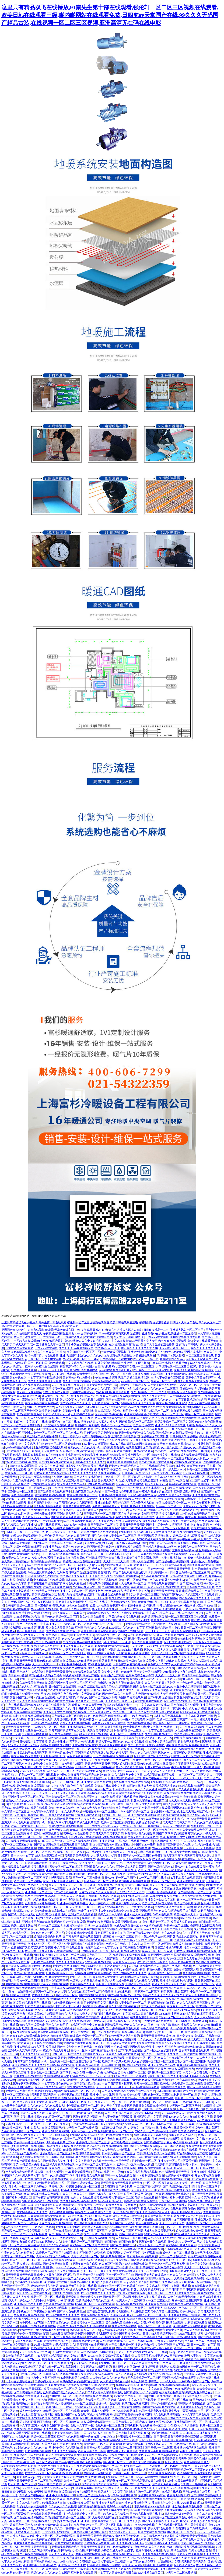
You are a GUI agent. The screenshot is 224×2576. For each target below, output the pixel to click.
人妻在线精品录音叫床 (157, 1550)
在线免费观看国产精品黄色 (143, 1447)
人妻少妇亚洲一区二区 (165, 1653)
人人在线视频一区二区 (132, 1583)
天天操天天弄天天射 (34, 2488)
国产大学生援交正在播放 (159, 1344)
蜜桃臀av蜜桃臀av (33, 1454)
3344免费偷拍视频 (132, 1899)
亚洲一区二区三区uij (82, 1976)
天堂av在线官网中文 (66, 1329)
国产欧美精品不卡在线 (28, 2392)
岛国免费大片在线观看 (146, 2458)
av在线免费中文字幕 (87, 2168)
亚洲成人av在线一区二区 (138, 2124)
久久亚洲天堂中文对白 (57, 1712)
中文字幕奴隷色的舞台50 (171, 1403)
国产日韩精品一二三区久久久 (149, 1392)
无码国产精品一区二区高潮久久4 (189, 2469)
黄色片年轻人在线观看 (60, 2568)
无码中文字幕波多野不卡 (201, 1377)
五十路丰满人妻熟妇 (168, 1708)
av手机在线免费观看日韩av (115, 1370)
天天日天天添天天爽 (61, 1793)
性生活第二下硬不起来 (135, 1362)
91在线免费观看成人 (201, 2363)
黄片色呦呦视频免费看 (57, 1877)
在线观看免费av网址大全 (96, 2421)
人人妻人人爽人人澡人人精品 (176, 1873)
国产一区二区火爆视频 (158, 1943)
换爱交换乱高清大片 (185, 1969)
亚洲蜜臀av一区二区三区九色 (152, 2300)
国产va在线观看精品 (98, 2366)
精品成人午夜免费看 (160, 2348)
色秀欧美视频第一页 (67, 2440)
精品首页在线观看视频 (124, 1796)
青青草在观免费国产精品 (85, 1829)
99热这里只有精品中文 (42, 1572)
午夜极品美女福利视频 (85, 2124)
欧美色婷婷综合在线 (190, 2131)
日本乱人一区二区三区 (201, 1984)
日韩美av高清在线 (30, 2374)
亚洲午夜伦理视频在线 (26, 2083)
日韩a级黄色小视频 (104, 1649)
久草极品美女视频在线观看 (122, 1616)
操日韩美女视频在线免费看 (150, 2105)
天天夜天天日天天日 (203, 2039)
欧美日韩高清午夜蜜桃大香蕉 (32, 1789)
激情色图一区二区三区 (89, 2186)
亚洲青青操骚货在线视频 (147, 1642)
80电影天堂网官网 (103, 2278)
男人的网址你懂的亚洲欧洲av (93, 2157)
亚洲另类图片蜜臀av (186, 1491)
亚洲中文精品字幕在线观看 (118, 2168)
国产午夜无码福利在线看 (64, 1550)
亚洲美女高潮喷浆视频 (170, 1517)
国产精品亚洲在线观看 (177, 2186)
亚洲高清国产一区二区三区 (164, 1973)
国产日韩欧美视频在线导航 (151, 1778)
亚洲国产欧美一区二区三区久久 (41, 2318)
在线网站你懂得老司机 (98, 1337)
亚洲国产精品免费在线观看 (100, 2002)
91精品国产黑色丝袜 (124, 2418)
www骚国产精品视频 (121, 2226)
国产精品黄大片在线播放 (150, 2274)
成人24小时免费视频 (72, 2524)
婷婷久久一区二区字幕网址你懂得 (156, 2131)
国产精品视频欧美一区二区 (158, 1429)
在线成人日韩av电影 (130, 2215)
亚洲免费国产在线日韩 (179, 1373)
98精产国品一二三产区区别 (130, 2076)
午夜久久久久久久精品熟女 (18, 2252)
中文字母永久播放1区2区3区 (57, 2274)
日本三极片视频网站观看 (16, 1579)
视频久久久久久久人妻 (82, 1447)
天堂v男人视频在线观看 (130, 2293)
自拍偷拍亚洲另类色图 (42, 2465)
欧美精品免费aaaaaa (95, 2454)
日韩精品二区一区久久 (155, 2208)
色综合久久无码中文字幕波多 (124, 1943)
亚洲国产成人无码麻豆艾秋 (92, 1752)
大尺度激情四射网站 (58, 2289)
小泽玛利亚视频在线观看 (20, 1848)
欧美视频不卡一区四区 (19, 2138)
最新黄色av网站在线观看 (52, 2032)
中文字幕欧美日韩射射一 (128, 1759)
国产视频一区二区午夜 (104, 1524)
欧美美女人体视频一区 (67, 1598)
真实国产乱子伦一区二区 (110, 1634)
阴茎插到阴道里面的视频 (34, 2421)
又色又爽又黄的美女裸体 (69, 1557)
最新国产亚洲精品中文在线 (103, 1612)
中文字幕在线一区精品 (191, 2539)
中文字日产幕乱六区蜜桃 (29, 1973)
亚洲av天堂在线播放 (204, 1594)
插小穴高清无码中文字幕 (195, 1918)
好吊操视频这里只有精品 (133, 2539)
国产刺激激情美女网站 (47, 2208)
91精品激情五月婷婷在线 (34, 2366)
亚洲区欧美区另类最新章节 (100, 1432)
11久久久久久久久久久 (74, 2193)
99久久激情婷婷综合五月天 (66, 1487)
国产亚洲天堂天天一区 (123, 2532)
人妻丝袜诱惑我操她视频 (58, 2304)
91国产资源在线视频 (189, 1583)
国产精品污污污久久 (107, 1348)
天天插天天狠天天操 (50, 1370)
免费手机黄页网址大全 (92, 1910)
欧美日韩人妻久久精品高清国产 (144, 1833)
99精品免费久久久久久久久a (204, 1425)
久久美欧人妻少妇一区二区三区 (116, 1535)
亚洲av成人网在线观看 (125, 1763)
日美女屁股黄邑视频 (14, 2021)
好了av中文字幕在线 (75, 2215)
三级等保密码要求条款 (197, 1609)
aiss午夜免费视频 (41, 1598)
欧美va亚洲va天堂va (186, 1914)
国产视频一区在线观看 (60, 1388)
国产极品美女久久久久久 (75, 1403)
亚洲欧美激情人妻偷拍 (194, 1388)
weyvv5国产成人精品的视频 (165, 1771)
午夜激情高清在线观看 (45, 1609)
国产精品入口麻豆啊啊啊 (66, 1715)
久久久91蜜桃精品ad (76, 1848)
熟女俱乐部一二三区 (146, 1565)
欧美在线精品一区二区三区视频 (82, 2241)
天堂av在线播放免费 (182, 1576)
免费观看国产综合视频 (118, 2186)
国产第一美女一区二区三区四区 (170, 1458)
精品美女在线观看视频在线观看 (82, 1561)
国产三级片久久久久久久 (20, 1708)
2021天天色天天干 (12, 1565)
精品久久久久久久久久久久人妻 (124, 1818)
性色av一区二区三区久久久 (118, 1539)
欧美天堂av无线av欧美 (116, 2061)
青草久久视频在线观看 (183, 2149)
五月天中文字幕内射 (206, 2017)
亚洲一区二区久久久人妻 (50, 1991)
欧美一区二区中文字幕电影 (81, 2480)
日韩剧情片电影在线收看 (177, 2440)
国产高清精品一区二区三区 (62, 1796)
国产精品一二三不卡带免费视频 (153, 1370)
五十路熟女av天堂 (36, 1859)
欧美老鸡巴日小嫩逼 (191, 1884)
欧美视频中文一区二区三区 (87, 2322)
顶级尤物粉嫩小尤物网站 (112, 2510)
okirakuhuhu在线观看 (129, 1649)
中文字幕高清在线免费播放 (42, 1403)
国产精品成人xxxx (113, 2329)
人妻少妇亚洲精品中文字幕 (138, 1612)
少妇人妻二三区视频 (153, 2054)
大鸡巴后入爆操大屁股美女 (186, 1535)
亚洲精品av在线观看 (34, 1734)
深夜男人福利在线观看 (164, 1712)
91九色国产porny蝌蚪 (146, 1693)
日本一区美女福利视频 (200, 2263)
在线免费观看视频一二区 (82, 1495)
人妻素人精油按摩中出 (77, 1649)
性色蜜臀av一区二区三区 (116, 1425)
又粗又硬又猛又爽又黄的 (110, 1932)
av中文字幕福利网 (86, 1333)
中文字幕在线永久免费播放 (169, 1660)
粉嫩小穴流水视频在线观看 (205, 1557)
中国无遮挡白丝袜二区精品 (165, 2396)
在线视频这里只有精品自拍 (125, 1344)
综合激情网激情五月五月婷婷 (40, 1509)
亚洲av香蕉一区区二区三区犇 (26, 1796)
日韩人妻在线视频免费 (196, 1623)
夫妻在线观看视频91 (50, 1524)
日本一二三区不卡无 (189, 1899)
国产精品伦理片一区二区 (66, 1789)
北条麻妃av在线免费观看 (48, 1579)
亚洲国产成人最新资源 (82, 1914)
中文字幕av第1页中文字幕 (24, 1395)
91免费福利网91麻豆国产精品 (81, 1675)
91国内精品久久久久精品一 (111, 2513)
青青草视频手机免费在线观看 (78, 2285)
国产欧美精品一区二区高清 (136, 1421)
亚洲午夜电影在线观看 (65, 2219)
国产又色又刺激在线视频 (203, 2458)
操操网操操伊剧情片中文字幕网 (47, 1502)
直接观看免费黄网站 (184, 1550)
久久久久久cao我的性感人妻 (76, 1348)
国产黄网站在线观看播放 (185, 1395)
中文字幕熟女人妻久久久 (32, 2212)
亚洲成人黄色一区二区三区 (39, 1432)
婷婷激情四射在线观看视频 (113, 1392)
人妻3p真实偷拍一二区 (15, 2521)
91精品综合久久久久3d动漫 (138, 1403)
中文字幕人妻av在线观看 (122, 2451)
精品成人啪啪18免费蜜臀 (16, 1429)
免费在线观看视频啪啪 (207, 1340)
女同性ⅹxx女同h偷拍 (26, 1888)
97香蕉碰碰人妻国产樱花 (186, 1752)
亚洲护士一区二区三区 (22, 1491)
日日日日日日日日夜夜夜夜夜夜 (185, 2289)
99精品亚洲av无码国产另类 (45, 1675)
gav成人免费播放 (198, 1362)
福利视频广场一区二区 (31, 2407)
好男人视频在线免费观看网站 (99, 1631)
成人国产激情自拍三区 (28, 1337)
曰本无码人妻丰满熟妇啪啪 (130, 1543)
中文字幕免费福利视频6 (54, 2307)
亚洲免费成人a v (94, 2054)
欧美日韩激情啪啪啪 (104, 2318)
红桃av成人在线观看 (108, 2403)
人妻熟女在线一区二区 (98, 1789)
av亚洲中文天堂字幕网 (188, 1686)
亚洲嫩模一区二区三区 (39, 1892)
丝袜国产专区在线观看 (63, 1686)
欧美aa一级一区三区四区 (157, 1951)
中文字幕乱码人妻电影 (25, 1756)
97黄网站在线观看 (48, 1498)
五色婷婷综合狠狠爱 (75, 2348)
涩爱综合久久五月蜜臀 (155, 1690)
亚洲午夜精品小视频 (85, 2116)
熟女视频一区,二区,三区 (133, 1987)
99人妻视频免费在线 (37, 1910)
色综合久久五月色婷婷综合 (18, 1480)
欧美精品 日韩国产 (57, 1634)
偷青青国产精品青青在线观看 (67, 1730)
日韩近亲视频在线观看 (89, 2112)
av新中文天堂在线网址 (33, 1653)
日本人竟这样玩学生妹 (149, 1936)
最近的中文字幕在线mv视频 (68, 1421)
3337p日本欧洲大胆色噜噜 (180, 1851)
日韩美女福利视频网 (107, 1362)
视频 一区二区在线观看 (199, 1414)
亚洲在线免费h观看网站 (16, 1594)
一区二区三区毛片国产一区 (84, 2061)
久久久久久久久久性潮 (51, 1351)
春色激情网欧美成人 (20, 2087)
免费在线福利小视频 (20, 2010)
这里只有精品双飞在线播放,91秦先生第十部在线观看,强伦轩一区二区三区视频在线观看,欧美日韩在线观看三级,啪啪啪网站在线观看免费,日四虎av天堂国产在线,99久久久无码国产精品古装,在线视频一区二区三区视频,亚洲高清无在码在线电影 (109, 15)
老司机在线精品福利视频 (50, 1495)
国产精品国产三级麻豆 (158, 2142)
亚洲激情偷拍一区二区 (106, 1403)
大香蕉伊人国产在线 (104, 2517)
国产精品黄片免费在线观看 (199, 1888)
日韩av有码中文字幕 (157, 1767)
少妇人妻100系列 (42, 1557)
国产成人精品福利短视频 (82, 1840)
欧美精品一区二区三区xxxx (57, 1907)
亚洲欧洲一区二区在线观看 (170, 1862)
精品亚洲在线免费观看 (110, 1594)
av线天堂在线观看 (69, 1458)
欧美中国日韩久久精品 (71, 2326)
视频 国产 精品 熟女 (179, 1487)
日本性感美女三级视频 (25, 1907)
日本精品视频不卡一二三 (122, 1704)
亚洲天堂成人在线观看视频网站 (21, 1822)
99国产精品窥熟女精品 (153, 2410)
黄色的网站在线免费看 (116, 1587)
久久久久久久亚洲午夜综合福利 (154, 1789)
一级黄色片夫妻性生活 (207, 1642)
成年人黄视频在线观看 (109, 1418)
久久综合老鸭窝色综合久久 (145, 1965)
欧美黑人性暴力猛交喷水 (61, 1399)
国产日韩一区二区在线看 (205, 1693)
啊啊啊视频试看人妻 (48, 1638)
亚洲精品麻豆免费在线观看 (133, 1653)
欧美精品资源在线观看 (183, 1484)
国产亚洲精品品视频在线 (153, 1535)
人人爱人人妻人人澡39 (202, 1804)
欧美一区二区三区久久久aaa (52, 2124)
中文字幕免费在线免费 (79, 1362)
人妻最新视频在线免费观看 (142, 1480)
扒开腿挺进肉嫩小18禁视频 (130, 1918)
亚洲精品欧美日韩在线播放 (196, 1712)
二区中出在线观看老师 (163, 1657)
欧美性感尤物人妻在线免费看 (81, 2208)
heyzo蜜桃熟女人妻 (134, 1726)
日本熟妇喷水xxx (123, 1789)
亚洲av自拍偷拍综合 (61, 1539)
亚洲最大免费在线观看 (36, 2432)
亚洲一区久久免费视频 (205, 1561)
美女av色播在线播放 (91, 1616)
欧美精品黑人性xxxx (165, 1785)
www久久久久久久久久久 (71, 2267)
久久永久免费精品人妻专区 (191, 1829)
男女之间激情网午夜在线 (23, 1554)
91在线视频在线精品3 (27, 1616)
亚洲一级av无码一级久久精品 (136, 1432)
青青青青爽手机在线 (88, 1771)
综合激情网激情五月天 (65, 2351)
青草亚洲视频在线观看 (112, 1745)
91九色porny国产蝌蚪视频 (53, 1340)
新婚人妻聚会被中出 (181, 1962)
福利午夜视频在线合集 (144, 2146)
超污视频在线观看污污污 (24, 1693)
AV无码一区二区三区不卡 (184, 2105)
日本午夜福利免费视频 (74, 1899)
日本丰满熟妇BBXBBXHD (116, 1359)
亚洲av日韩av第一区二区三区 (181, 2168)
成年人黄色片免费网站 (208, 2454)
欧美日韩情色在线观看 (87, 2153)
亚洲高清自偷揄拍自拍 (109, 1414)
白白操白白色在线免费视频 (186, 2304)
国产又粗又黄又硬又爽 (15, 1962)
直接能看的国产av (109, 1473)
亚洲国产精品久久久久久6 (91, 1627)
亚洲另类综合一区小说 (113, 1840)
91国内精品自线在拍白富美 (57, 1701)
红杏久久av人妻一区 (37, 2473)
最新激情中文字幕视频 (201, 1587)
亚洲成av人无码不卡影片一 (25, 2050)
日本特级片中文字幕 (149, 2168)
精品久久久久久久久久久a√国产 (50, 2572)
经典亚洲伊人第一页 (119, 2252)
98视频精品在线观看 (21, 1638)
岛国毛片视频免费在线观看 (145, 1406)
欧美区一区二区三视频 (188, 2348)
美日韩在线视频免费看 (145, 2087)
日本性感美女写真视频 (167, 1715)
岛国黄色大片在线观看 (15, 2436)
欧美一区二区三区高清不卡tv (175, 1719)
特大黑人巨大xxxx (174, 1469)
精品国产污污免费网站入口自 (136, 1502)
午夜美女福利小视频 (171, 2197)
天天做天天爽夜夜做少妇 (145, 1440)
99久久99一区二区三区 (50, 1932)
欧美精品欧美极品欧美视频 (89, 1671)
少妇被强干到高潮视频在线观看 (47, 2491)
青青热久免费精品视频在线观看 (34, 2543)
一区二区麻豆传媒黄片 (148, 2186)
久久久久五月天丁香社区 (80, 1535)
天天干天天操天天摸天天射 (186, 1778)
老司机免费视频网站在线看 (54, 2149)
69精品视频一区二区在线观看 (61, 2410)
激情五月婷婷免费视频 (169, 1947)
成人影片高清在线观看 (171, 1815)
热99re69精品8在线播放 (19, 1447)
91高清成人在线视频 (206, 1373)
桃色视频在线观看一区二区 (82, 2105)
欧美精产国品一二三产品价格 (142, 2465)
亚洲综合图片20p (184, 2565)
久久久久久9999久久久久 (66, 1384)
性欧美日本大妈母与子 (46, 2190)
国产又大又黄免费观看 (153, 1796)
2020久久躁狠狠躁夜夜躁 (160, 1532)
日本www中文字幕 (157, 1337)
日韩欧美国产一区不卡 (112, 2285)
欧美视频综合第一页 (128, 1807)
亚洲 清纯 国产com (95, 1778)
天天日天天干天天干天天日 (106, 1833)
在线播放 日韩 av (61, 1476)
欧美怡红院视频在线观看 (198, 2090)
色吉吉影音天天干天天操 (61, 1532)
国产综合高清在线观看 (195, 2318)
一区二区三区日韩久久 (49, 2138)
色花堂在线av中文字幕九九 (101, 1947)
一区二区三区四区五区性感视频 (188, 1616)
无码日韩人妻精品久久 (159, 2278)
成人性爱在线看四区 (150, 2572)
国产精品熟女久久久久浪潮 (141, 2392)
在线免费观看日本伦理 (144, 2017)
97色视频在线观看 (54, 2499)
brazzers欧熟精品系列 (32, 1771)
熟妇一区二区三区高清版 (187, 2300)
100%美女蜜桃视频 (66, 1892)
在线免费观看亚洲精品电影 (66, 2333)
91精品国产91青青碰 (160, 2370)
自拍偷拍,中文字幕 (183, 1818)
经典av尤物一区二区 (104, 1568)
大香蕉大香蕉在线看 (157, 2215)
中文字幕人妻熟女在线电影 (200, 2374)
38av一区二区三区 (48, 1925)
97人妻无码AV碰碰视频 (116, 2149)
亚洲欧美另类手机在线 (77, 2043)
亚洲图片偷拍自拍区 (137, 1848)
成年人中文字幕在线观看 (177, 2252)
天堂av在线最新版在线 (19, 2381)
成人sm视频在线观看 (56, 2179)
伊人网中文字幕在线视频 (116, 2105)
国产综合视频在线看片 (57, 2263)
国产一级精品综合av (160, 1866)
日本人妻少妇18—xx (208, 1576)
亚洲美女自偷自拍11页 (22, 2109)
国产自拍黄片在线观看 (185, 1704)
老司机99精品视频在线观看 (56, 1462)
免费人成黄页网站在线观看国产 (135, 1517)
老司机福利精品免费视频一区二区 (49, 2182)
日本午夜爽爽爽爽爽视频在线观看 (120, 1333)
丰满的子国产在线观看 (118, 2374)
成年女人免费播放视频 (110, 1976)
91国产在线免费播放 (50, 1848)
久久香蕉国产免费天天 (28, 1333)
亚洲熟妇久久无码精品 (111, 2057)
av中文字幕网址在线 (31, 1443)
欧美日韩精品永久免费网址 (138, 1506)
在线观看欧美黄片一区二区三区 (21, 2359)
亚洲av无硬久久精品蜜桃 (50, 2087)
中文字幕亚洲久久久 (50, 1623)
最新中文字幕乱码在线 (178, 1929)
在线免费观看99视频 (95, 1804)
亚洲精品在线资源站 (92, 2252)
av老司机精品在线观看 (47, 1642)
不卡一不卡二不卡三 (111, 1623)
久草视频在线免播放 (158, 1818)
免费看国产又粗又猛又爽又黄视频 (32, 1947)
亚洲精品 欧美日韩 (110, 1498)
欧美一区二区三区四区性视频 (171, 1528)
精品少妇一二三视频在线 (136, 1554)
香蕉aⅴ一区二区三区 (31, 1774)
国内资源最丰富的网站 (28, 2429)
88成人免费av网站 (111, 2124)
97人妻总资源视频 (28, 1701)
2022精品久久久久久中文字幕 (126, 1627)
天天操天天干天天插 (180, 1568)
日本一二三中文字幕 (203, 2344)
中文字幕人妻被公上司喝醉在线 (117, 2572)
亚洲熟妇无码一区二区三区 (92, 2142)
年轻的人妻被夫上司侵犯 (183, 2204)
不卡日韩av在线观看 (171, 2359)
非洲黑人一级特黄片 (14, 1362)
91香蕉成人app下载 (31, 2322)
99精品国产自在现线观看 (23, 2013)
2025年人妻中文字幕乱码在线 (129, 2098)
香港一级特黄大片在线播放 (41, 1355)
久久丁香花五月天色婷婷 (197, 1932)
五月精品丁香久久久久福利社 (97, 1892)
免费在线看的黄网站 (148, 1822)
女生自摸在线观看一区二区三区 (21, 2131)
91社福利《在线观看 (130, 1748)
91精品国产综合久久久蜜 (46, 2348)
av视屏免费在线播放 (79, 1756)
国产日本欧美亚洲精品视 (136, 1528)
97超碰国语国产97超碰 (51, 1840)
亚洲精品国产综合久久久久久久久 (81, 1355)
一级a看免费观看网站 (78, 2171)
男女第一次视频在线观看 (20, 1498)
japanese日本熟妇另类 (176, 1826)
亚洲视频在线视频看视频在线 (82, 1929)
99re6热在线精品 (110, 1454)
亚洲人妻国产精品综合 (82, 1480)
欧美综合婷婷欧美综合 (106, 1381)
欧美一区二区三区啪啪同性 (118, 1822)
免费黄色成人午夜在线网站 (118, 2550)
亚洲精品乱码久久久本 (28, 2304)
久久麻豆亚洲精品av (111, 2263)
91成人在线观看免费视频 (143, 2363)
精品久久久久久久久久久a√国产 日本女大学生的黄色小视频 (180, 1995)
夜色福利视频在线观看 (170, 2322)
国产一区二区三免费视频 (87, 1877)
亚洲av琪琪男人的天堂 (191, 1881)
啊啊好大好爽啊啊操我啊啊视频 (194, 1370)
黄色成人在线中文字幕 (77, 1506)
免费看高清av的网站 (94, 2006)
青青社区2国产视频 (113, 1675)
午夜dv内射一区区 (66, 1995)
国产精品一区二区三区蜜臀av (171, 1723)
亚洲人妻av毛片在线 (172, 2568)
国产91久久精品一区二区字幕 (60, 1616)
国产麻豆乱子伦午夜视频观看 (134, 2414)
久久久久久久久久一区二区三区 (158, 1388)
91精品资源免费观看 (197, 2322)
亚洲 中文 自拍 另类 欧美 (96, 1782)
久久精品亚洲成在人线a (114, 2381)
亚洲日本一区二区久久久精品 (152, 1756)
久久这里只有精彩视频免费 (135, 1888)
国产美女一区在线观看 (148, 1671)
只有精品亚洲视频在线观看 (76, 1451)
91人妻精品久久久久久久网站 (93, 1388)
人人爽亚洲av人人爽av (36, 1517)
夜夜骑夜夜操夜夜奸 (110, 2201)
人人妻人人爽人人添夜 (82, 2013)
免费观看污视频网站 (34, 1987)
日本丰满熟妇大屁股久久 (51, 1480)
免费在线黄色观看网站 (19, 1348)
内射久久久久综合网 (51, 1465)
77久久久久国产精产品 (169, 2340)
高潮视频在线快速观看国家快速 (143, 2249)
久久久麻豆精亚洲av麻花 (96, 1458)
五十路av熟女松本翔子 (42, 2370)
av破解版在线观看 (144, 1355)
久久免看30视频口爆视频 (183, 2315)
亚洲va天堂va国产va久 (139, 1623)
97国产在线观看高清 (34, 1550)
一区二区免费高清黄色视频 (68, 2337)
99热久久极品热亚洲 (189, 2237)
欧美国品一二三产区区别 (193, 1546)
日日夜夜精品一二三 (156, 1329)
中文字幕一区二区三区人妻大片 (195, 1774)
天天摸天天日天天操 (66, 1469)
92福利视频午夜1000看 (134, 1638)
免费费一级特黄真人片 (106, 1506)
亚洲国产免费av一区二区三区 (136, 1366)
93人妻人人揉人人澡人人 (102, 1421)
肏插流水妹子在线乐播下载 (30, 1752)
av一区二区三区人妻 (118, 1373)
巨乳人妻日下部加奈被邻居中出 (121, 2407)
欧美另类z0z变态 (143, 1425)
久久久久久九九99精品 (70, 1962)
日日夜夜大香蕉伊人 (190, 1649)
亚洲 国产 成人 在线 (168, 1612)
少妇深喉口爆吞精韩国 (113, 2127)
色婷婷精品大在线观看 (150, 1539)
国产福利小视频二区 (40, 1469)
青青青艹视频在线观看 (164, 1513)
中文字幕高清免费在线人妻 (66, 1543)
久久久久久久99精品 (192, 1726)
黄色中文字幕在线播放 (69, 2543)
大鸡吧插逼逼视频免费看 (189, 2278)
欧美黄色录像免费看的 (57, 1587)
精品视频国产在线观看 (36, 2002)
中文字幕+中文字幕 (43, 1811)
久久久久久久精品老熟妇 (34, 2054)
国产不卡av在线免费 (72, 2072)
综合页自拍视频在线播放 (187, 2506)
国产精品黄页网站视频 (100, 2311)
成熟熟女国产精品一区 (55, 2425)
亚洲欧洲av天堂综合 (207, 2219)
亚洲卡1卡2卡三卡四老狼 (170, 1425)
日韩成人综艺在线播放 (83, 1837)
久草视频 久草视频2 (178, 1443)
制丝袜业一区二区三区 (156, 2094)
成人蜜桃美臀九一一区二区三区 (74, 2403)
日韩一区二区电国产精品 (196, 1627)
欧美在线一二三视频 (154, 2351)
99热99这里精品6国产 (24, 1535)
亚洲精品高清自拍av (17, 1440)
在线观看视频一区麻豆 (118, 1565)
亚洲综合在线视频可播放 (173, 2179)
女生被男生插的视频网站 (46, 1520)
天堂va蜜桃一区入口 (122, 1804)
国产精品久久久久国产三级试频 (75, 1406)
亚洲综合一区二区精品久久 (31, 1487)
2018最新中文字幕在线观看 (199, 1645)
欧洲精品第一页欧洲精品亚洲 (80, 1454)
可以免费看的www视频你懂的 (152, 2506)
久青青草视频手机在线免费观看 (97, 1532)
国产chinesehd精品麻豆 (15, 1723)
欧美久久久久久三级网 (207, 2488)
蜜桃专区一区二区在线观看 (66, 1866)
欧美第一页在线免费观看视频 (37, 2326)
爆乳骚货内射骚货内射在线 (81, 1370)
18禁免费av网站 (58, 1976)
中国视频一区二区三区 (146, 1991)
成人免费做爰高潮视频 (36, 1384)
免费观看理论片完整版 (169, 1907)
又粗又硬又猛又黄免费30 (143, 1837)
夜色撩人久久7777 (159, 1664)
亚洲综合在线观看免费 (115, 2017)
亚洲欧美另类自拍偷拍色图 (69, 1965)
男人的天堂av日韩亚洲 (52, 2057)
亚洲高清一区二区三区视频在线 (94, 1767)
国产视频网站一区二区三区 (100, 1513)
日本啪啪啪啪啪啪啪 (169, 2090)
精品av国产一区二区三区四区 (82, 2090)
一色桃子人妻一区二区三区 (150, 2315)
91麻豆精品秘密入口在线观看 (192, 1940)
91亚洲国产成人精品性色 (41, 1436)
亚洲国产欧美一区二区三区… (194, 1429)
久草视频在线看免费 (56, 2076)
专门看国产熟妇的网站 (36, 1612)
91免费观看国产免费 (185, 2528)
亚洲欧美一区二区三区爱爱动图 (177, 2160)
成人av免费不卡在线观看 (192, 1381)
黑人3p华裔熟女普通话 (130, 1767)
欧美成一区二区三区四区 (97, 1918)
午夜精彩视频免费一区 (148, 1469)
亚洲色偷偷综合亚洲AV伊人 (146, 2046)
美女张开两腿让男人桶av (29, 2142)
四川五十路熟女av (69, 1436)
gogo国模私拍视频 (151, 1925)
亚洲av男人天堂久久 (69, 1513)
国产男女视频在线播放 (48, 1844)
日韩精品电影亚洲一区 (60, 1973)
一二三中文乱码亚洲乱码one (101, 1826)
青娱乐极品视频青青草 (95, 1469)
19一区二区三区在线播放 (153, 1877)
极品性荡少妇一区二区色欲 (100, 1881)
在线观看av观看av (104, 2499)
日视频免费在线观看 (129, 1546)
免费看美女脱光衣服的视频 (107, 1848)
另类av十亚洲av (58, 1741)
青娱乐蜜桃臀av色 (147, 2223)
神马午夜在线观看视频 (85, 1785)
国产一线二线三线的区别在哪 (36, 1601)
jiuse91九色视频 (41, 1965)
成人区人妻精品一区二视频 (18, 1932)
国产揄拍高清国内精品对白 (122, 1399)
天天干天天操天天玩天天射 (22, 2274)
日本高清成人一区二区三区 (134, 1855)
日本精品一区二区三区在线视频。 (141, 1826)
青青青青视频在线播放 (160, 1668)
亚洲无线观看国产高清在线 (103, 1557)
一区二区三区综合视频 (92, 1686)
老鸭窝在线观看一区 (121, 2344)
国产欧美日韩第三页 (146, 1359)
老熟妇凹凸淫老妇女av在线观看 (156, 2153)
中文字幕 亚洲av (85, 2068)
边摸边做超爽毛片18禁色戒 (95, 2396)
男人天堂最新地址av (179, 2488)
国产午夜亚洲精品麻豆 (116, 2289)
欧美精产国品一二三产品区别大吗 (91, 2076)
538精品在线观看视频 (189, 1668)
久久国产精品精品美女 (51, 2160)
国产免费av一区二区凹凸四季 (131, 1620)
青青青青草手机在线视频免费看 (170, 1620)
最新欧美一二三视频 (53, 1888)
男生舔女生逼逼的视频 (182, 2410)
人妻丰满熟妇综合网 (155, 2469)
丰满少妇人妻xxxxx (40, 2204)
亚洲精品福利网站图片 (184, 1509)
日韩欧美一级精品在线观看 (134, 1660)
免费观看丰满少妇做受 (95, 1796)
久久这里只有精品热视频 (90, 1793)
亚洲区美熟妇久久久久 (159, 2443)
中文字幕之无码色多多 (36, 2528)
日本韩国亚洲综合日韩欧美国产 (27, 1543)
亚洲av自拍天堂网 (106, 1502)
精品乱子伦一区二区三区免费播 (174, 1421)
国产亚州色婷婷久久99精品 (106, 1590)
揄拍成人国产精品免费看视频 (188, 2535)
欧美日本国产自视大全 (60, 2046)
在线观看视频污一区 (140, 1840)
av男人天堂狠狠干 (191, 2451)
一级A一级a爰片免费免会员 (103, 2072)
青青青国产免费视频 (27, 2061)
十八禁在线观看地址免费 (58, 1425)
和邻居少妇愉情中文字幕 (147, 1476)
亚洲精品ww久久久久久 (148, 1929)
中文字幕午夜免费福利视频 (71, 2385)
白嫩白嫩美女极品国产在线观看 (79, 2381)
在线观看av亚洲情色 (17, 1995)
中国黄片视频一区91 (129, 2333)
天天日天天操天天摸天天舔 (18, 1344)
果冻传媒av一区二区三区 (197, 1859)
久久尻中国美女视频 (189, 1532)
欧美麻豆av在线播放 (120, 2355)
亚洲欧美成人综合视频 (135, 1896)
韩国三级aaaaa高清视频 (150, 1443)
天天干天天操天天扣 (171, 2223)
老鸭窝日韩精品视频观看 (46, 2513)
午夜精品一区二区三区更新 (99, 2399)
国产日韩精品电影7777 (141, 1634)
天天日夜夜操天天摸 (101, 1903)
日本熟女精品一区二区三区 (142, 1594)
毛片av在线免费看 (146, 2197)
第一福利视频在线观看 (130, 2304)
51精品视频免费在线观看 (122, 1910)
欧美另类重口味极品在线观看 (135, 1451)
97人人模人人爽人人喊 (89, 1818)
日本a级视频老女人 (84, 1708)
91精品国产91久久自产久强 (140, 1498)
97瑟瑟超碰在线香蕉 (87, 1815)
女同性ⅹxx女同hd (132, 2565)
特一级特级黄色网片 (18, 1969)
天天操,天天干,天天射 (191, 1657)
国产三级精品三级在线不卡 (106, 2193)
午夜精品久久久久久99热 (193, 2024)
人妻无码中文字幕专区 (202, 1403)
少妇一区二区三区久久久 (163, 2076)
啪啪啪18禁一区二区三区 (51, 2458)
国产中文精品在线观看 (177, 1965)
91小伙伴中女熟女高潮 (30, 1631)
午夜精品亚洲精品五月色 (58, 1333)
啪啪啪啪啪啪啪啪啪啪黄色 (120, 2241)
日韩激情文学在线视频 (184, 1436)
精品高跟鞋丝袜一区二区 (84, 2329)
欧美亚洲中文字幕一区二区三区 (80, 2190)
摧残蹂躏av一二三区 (109, 1859)
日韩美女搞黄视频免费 (118, 2135)
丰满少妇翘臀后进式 (172, 1837)
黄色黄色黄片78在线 (98, 2370)
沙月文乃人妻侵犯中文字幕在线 (60, 1918)
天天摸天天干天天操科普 (76, 1440)
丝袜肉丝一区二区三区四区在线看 (49, 1943)
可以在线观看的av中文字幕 (114, 2013)
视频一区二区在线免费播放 (111, 1679)
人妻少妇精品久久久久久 (156, 1399)
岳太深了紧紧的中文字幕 (51, 2462)
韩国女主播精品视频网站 (101, 1366)
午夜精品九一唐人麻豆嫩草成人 (79, 1509)
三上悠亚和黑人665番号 (181, 2120)
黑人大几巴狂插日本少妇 (129, 1337)
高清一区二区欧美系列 (78, 2138)
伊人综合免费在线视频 (185, 1631)
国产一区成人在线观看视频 (57, 1815)
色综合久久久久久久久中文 (97, 2101)
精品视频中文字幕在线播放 (146, 2510)
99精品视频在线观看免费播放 (93, 1973)
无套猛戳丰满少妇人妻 (98, 1543)
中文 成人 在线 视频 (194, 1708)
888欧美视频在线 (184, 2370)
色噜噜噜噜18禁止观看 (116, 1991)
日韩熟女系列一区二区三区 (129, 2473)
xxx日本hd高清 (46, 2109)
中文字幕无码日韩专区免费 (103, 2337)
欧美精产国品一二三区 (136, 1454)
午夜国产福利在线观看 (114, 1395)
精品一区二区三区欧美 (71, 1851)
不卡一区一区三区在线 (91, 2028)
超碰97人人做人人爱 (90, 1565)
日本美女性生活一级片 (188, 2182)
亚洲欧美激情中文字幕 (168, 2329)
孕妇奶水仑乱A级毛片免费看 (111, 1440)
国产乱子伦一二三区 (99, 1954)
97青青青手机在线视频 (91, 1373)
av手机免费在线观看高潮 (185, 1877)
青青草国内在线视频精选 (92, 2344)
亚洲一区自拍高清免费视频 (165, 1543)
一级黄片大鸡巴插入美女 (166, 1473)
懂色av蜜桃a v (123, 1844)
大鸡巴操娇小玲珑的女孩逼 (174, 2190)
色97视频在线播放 (136, 1741)
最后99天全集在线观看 (110, 1984)
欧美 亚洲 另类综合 (82, 1634)
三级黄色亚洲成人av (117, 2179)
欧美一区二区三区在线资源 (119, 1870)
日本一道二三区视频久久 (67, 2054)
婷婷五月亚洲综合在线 (199, 2392)
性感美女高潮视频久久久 (128, 2271)
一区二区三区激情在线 (200, 1355)
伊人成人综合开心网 (69, 2249)
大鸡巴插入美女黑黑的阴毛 (198, 2543)
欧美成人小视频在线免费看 (122, 2054)
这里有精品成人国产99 (182, 2135)
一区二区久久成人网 (69, 1432)
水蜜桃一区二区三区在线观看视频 (57, 2252)
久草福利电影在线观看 (185, 1954)
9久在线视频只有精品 (53, 2013)
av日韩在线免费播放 (171, 1579)
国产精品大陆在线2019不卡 (159, 1546)
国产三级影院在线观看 (118, 2112)
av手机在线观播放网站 (171, 1587)
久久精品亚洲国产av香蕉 (29, 2454)
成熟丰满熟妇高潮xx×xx (154, 1572)
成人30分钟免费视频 (76, 1524)
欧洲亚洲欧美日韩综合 (68, 1778)
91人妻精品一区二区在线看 (48, 1726)
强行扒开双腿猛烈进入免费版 (79, 1498)
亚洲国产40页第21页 (176, 2344)
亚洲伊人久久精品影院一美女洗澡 (84, 2021)
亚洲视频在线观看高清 (54, 2329)
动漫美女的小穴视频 (61, 2186)
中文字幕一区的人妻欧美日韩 (150, 2149)
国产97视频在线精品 (160, 1697)
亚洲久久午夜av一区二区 (118, 2488)
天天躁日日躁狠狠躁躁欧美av (178, 1976)
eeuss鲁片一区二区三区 (135, 1381)
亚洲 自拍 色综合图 (116, 2046)
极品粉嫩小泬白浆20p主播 (21, 1462)
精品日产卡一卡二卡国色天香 (111, 2160)
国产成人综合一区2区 (21, 1914)
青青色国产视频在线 (124, 2326)
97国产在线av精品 (134, 1969)
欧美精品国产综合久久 (15, 2193)
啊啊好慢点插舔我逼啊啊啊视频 (194, 2546)
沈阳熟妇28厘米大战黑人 (117, 1829)
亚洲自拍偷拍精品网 (131, 1532)
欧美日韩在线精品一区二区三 (29, 1826)
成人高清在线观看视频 (103, 2215)
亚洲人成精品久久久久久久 (201, 1351)
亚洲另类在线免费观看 (70, 1601)
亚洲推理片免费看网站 (164, 1598)
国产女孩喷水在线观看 (162, 1384)
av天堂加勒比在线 (57, 2135)
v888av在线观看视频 (114, 1351)
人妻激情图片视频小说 (68, 1719)
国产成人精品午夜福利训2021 (78, 2201)
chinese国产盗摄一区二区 (174, 1348)
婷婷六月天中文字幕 (104, 1748)
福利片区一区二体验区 (60, 2407)
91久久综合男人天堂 (57, 2017)
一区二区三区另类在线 (42, 1851)
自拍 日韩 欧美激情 (131, 2234)
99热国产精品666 (105, 1451)
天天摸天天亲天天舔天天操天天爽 (121, 2182)
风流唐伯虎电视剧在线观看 (103, 1921)
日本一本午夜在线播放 (86, 1800)
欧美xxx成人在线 (148, 1870)
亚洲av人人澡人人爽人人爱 (160, 1649)
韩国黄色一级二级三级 (56, 1395)
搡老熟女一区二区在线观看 (36, 1748)
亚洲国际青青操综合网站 (95, 2418)
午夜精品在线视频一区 (140, 1708)
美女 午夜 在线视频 (174, 1440)
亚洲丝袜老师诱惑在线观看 (42, 1576)
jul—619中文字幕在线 (38, 1565)
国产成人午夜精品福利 (88, 1476)
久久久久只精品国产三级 (192, 2002)
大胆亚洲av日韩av (114, 1771)
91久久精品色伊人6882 (200, 1579)
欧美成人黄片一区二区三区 (167, 1414)
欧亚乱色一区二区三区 (182, 2476)
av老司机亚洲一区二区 (150, 2245)
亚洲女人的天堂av (171, 1870)
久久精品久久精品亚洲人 (20, 1524)
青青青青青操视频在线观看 (124, 1793)
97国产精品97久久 (124, 2421)
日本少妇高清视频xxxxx (190, 1465)
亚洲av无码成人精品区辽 (29, 2046)
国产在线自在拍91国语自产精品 (149, 1509)
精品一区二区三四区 (43, 2436)
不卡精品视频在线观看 (178, 2249)
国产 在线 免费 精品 (192, 1653)
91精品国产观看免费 (29, 1414)
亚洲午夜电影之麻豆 (101, 1682)
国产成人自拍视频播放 (71, 2311)
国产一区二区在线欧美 (103, 1697)
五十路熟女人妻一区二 (50, 1344)
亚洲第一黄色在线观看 (166, 2138)
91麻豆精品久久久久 (82, 1984)
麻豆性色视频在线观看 (28, 1546)
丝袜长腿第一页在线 (183, 2094)
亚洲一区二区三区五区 (86, 2149)
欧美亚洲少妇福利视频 (53, 1410)
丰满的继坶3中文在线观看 (41, 1763)
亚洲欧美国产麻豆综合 (49, 1958)
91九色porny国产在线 (182, 2388)
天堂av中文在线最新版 (99, 1925)
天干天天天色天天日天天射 (167, 1590)
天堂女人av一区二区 (195, 1506)
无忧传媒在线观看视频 (31, 1785)
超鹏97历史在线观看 (131, 1631)
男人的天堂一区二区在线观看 (131, 1458)
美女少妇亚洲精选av (89, 1690)
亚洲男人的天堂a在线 (111, 1480)
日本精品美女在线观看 (89, 2175)
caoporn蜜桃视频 (169, 2013)
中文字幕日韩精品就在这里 (189, 1399)
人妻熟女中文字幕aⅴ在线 (199, 1498)
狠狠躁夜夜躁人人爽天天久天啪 (94, 1668)
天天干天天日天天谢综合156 (94, 1620)
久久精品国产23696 (101, 1576)
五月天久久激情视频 (66, 2271)
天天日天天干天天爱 (132, 1524)
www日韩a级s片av (39, 1804)
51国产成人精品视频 (205, 1406)
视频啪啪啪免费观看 (129, 2499)
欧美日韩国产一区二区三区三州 (21, 2260)
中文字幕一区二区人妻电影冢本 (96, 2164)
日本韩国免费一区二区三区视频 (189, 1572)
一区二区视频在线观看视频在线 (59, 1554)
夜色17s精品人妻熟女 (56, 2050)
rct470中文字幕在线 (45, 1429)
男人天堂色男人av (141, 1645)
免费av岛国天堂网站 (30, 2388)
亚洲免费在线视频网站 (142, 1815)
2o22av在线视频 (162, 1914)
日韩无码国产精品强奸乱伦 (42, 1862)
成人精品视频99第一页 (190, 2230)
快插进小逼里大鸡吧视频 (140, 1605)
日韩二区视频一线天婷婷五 (110, 2557)
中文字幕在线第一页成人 (154, 1704)
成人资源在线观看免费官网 (54, 1704)
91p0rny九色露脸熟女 (208, 1421)
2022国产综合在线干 (167, 1840)
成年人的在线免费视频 (85, 2197)
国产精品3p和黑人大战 (46, 1969)
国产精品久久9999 (193, 1612)
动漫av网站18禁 (118, 1715)
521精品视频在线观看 (98, 1962)
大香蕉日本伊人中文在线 (164, 2502)
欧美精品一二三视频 (189, 1782)
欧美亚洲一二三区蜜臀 (182, 1333)
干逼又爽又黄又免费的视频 (56, 2223)
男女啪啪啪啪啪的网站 (108, 1969)
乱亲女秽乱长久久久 (128, 1903)
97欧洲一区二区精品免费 (206, 1476)
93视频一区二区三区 (114, 1815)
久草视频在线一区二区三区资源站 (177, 1366)
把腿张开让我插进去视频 (50, 2010)
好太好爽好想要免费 (69, 2443)
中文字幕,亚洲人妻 (36, 2396)
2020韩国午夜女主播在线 (163, 1918)
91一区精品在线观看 (23, 1340)
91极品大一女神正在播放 (32, 2506)
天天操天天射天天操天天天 (58, 2476)
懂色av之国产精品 (194, 1543)
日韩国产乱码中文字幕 (148, 2116)
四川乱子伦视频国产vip (60, 2142)
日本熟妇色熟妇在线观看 (199, 1907)
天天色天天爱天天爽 (167, 1675)
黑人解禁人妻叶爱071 (207, 1719)
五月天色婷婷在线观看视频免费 (100, 1528)
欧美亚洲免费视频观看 (167, 1645)
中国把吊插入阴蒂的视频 (99, 2333)
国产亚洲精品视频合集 (45, 1418)
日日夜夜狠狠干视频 (40, 1583)
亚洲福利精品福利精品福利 (177, 1980)
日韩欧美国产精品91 (18, 1451)
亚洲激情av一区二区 (163, 1811)
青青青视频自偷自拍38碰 (122, 1462)
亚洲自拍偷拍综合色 (184, 2311)
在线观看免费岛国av (125, 2157)
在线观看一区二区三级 (19, 1473)
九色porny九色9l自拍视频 (189, 2443)
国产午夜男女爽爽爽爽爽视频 (51, 2197)
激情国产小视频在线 (87, 1425)
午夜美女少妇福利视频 (31, 2068)
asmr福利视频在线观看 (194, 2013)
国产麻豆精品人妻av (139, 1932)
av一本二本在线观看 (171, 2146)
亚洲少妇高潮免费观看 (48, 1833)
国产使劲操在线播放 (205, 2399)
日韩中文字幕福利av (82, 1392)
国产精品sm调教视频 (63, 1620)
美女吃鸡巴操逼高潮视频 (34, 1476)
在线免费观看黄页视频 (178, 1793)
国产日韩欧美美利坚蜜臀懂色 (172, 2436)
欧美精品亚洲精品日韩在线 (132, 2385)
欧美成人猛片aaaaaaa (183, 1921)
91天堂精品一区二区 (34, 2363)
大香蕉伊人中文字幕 (136, 1590)
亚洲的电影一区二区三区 (55, 2153)
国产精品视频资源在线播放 (148, 2480)
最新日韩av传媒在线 (13, 1377)
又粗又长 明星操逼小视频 (148, 1373)
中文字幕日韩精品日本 (124, 2410)
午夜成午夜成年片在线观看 (156, 1491)
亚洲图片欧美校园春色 (73, 1429)
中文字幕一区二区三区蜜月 (29, 1737)
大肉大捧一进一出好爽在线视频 (63, 1337)
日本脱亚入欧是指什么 (127, 2366)
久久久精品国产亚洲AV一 (154, 1752)
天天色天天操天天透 (18, 1726)
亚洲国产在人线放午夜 (15, 1329)
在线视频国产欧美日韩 (155, 1436)
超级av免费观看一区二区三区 (72, 1748)
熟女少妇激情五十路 (21, 1991)
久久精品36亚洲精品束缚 (20, 1840)
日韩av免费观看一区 (81, 2032)
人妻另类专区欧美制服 (174, 1693)
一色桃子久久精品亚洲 (201, 1440)
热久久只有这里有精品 (77, 1381)
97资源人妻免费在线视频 (131, 1520)
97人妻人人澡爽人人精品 (23, 1745)
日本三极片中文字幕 (55, 1837)
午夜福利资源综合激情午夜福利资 (187, 1745)
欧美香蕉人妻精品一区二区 (117, 2197)
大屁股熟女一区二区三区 (141, 2057)
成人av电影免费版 (136, 2263)
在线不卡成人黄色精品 (197, 1771)
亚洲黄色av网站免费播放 (78, 1377)
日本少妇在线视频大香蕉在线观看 (86, 1344)
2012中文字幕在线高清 (117, 1340)
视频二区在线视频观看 (136, 2403)
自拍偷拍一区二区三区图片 (30, 1539)
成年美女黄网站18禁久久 (72, 1697)
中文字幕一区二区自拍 (174, 2363)
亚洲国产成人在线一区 (25, 1918)
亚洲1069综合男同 (82, 1414)
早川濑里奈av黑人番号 (170, 1355)
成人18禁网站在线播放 (208, 1929)
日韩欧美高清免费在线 (204, 2179)
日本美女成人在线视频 (48, 1473)
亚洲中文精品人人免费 (33, 1884)
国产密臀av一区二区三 (159, 2447)
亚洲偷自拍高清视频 (172, 1565)
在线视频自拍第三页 (171, 2392)
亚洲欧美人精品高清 (195, 1473)
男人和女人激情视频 (104, 1609)
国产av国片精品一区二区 (167, 1958)
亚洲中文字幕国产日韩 (179, 2219)
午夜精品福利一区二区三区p (80, 1359)
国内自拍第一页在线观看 (69, 1921)
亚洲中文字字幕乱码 (136, 1414)
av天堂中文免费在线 (195, 2072)
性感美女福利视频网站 (179, 2175)
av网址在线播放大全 (139, 1785)
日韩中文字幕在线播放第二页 (53, 1800)
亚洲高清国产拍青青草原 (37, 1921)
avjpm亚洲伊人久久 (49, 2241)
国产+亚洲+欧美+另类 (30, 2017)
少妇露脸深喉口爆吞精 (25, 2146)
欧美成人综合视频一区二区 (177, 2083)
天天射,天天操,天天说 (163, 1638)
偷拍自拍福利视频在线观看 (194, 1638)
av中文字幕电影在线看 (155, 2028)
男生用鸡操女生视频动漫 (134, 1377)
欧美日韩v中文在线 (95, 1719)
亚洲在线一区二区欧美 (45, 2072)
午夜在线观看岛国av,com (20, 1704)
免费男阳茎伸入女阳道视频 (174, 1495)
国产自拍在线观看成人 (93, 1995)
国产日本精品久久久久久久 (129, 1973)
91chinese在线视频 (105, 1377)
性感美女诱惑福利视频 (90, 2476)
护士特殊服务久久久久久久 (28, 1634)
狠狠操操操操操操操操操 (46, 1561)
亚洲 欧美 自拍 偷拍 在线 (139, 1418)
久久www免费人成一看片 (177, 2112)
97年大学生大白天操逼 (158, 2234)
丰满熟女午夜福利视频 (202, 1502)
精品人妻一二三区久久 (110, 1741)
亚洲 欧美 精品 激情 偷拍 (188, 1737)
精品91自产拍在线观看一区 (44, 1568)
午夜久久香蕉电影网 (135, 2502)
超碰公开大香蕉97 (189, 1741)
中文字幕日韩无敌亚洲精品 (199, 1715)
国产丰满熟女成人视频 (188, 1734)
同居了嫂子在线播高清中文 (170, 1557)
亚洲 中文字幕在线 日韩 (63, 1734)
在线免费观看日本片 (87, 1539)
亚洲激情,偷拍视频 (181, 1690)
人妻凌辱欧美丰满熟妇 (86, 2017)
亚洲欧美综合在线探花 (140, 1675)
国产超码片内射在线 (125, 1388)
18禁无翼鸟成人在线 (55, 1392)
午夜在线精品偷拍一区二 (171, 1502)
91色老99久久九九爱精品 (183, 2425)
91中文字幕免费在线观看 (158, 1730)
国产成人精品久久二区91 (107, 2171)
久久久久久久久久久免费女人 (93, 1759)
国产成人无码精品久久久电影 (160, 2521)
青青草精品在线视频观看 (192, 2065)
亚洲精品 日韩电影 (187, 1344)
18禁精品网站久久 (64, 2344)
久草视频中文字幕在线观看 (29, 1690)
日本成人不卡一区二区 (185, 1756)
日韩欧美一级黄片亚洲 (136, 1473)
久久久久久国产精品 (80, 1502)
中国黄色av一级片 (121, 1469)
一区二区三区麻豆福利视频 (132, 2101)
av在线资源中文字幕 (66, 1528)
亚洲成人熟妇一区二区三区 (187, 1329)
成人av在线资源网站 (122, 1443)
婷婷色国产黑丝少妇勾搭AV (139, 2032)
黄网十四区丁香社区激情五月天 (62, 1881)
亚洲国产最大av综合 (122, 2223)
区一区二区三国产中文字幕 (124, 2219)
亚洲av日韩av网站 (178, 2039)
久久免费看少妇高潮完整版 (159, 2554)
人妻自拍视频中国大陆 (72, 1664)
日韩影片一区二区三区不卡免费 (105, 1873)
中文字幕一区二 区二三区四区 (67, 1653)
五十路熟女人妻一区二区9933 (82, 1657)
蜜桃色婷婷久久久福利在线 (163, 1998)
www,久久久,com (136, 1771)
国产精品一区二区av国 (117, 2296)
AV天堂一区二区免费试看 (81, 2127)
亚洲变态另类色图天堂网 (51, 1447)
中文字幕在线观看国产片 (64, 1987)
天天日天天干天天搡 (26, 1660)
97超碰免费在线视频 (43, 1513)
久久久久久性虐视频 (32, 1388)
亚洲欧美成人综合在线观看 (189, 2326)
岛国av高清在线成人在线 (55, 1745)
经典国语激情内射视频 (47, 1936)
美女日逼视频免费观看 (79, 1932)
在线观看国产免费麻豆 (116, 2190)
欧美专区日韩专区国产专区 (18, 2256)
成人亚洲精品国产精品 (15, 1520)
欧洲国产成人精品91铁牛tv (141, 1976)
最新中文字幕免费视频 (167, 1932)
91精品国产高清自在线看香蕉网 (33, 2039)
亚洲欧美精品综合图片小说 (163, 1627)
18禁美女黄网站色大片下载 (100, 1384)
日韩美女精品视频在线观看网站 (25, 2289)
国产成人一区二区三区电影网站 (21, 1425)
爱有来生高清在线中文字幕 (28, 1399)
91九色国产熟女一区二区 (114, 2480)
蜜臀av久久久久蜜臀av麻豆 (88, 1704)
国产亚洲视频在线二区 (159, 1734)
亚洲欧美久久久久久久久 (99, 1866)
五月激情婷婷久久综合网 (133, 1513)
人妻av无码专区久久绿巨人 (53, 2256)
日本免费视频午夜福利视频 (100, 2429)
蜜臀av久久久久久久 (17, 1557)
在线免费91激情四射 (41, 2267)
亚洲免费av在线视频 (169, 2374)
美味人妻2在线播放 (174, 1804)
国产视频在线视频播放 (28, 2116)
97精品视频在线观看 (192, 1785)
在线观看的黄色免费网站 (66, 1517)
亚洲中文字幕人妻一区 (74, 1590)
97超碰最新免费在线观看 (133, 1881)
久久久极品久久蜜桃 (146, 1980)
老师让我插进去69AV (170, 1605)
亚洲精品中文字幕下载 (120, 2476)
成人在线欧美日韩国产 (86, 2289)
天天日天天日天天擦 (37, 1373)
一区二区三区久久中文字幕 (44, 1359)
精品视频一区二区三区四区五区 (100, 1554)
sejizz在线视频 (71, 2484)
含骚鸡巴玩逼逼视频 (23, 2160)
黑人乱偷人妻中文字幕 (71, 1484)
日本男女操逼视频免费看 (161, 1892)
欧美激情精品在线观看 (19, 2355)
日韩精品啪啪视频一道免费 (124, 2079)
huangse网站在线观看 (181, 2351)
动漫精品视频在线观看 (187, 1462)
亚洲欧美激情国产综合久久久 (126, 1465)
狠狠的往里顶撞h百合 (25, 2307)
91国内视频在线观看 (23, 1370)
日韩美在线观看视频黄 (23, 1465)
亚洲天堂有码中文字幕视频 (33, 2293)
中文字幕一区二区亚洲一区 (57, 1759)
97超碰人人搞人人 (43, 1995)
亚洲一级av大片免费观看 (131, 1866)
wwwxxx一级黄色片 (208, 2532)
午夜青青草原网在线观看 (29, 2315)
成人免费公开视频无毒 (89, 1701)
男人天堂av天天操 (194, 1759)
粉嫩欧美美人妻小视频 (92, 2451)
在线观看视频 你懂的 (183, 2208)
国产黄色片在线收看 (61, 1752)
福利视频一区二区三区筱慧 (164, 2072)
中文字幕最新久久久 (57, 2322)
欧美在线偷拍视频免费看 (101, 1583)
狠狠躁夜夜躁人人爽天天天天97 (149, 1395)
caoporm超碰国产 (84, 1859)
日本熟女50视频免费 (182, 1601)
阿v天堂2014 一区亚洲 (116, 1642)
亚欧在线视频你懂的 (58, 1870)
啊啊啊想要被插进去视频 (185, 1337)
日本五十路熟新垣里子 (54, 1980)
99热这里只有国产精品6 (87, 2488)
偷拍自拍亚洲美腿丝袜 (199, 2032)
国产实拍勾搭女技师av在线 (41, 2524)
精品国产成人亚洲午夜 (197, 2396)
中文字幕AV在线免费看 (69, 1947)
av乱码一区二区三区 (121, 2230)
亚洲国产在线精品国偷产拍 (86, 2135)
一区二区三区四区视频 (173, 2201)
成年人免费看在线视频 (190, 1789)
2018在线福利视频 (33, 1627)
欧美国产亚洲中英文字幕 (58, 1767)
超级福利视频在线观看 (164, 2432)
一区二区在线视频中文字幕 (141, 1579)
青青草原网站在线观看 (167, 1609)
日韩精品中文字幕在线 (45, 1723)
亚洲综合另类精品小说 (170, 1418)
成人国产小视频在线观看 (111, 1406)
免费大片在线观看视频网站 (106, 1605)
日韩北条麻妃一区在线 (84, 2307)
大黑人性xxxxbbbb (198, 1815)
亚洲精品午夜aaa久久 (167, 1623)
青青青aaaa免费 (17, 1675)
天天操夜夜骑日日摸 (52, 1756)
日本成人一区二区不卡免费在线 (25, 1532)
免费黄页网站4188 (82, 2359)
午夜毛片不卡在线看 (167, 1451)
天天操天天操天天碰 (172, 2381)
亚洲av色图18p (173, 2462)
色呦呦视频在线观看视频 (73, 2094)
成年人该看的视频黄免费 (33, 2035)
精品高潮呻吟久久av (72, 1366)
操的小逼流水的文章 (23, 1925)
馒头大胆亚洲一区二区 (77, 1568)
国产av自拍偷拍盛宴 (128, 2094)
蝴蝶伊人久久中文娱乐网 (86, 1340)
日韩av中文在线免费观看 (189, 1866)
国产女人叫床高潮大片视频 (44, 1381)
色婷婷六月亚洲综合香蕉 (32, 2333)
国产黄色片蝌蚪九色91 (45, 2561)
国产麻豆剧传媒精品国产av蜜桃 (107, 2267)
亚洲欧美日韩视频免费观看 (64, 2399)
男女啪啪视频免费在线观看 (78, 1594)
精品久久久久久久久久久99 (80, 1473)
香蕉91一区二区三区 (87, 1907)
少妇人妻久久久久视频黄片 (68, 1612)
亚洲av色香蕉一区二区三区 (71, 1682)
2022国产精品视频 (62, 1818)
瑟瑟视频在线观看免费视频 (88, 1943)
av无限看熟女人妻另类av (147, 1340)
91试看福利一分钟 (72, 1925)
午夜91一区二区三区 (176, 1925)
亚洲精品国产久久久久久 (154, 1910)
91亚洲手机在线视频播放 (72, 1903)
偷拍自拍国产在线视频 (81, 2087)
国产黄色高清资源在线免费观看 (82, 1936)
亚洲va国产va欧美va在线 (95, 1774)
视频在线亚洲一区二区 (155, 1921)
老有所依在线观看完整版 (88, 2120)
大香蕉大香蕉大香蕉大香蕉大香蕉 (143, 2043)
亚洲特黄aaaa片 (130, 1921)
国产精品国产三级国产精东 (97, 2351)
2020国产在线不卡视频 (203, 1480)
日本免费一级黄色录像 (193, 2021)
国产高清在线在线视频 (155, 1576)
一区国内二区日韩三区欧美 (25, 1767)
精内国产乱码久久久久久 (175, 1594)
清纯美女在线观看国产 (82, 2491)
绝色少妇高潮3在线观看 (130, 1668)
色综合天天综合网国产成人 (203, 1359)
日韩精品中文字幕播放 (33, 1741)
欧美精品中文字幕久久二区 (93, 2300)
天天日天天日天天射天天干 (113, 2087)
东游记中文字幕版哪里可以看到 (136, 2399)
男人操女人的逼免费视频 (75, 1609)
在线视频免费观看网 (112, 2256)
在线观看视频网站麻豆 (152, 2495)
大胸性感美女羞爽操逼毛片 (196, 1513)
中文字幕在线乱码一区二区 (152, 1410)
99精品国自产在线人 (200, 2201)
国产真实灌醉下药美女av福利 (154, 2421)
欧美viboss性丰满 (18, 1513)
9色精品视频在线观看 (91, 1399)
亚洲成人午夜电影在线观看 (42, 1366)
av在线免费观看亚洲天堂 (190, 1730)
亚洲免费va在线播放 (154, 1333)
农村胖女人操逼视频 (96, 1443)
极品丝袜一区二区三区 (117, 2462)
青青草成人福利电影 (94, 2226)
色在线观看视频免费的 (156, 2079)
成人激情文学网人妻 (54, 1822)
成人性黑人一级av (119, 1719)
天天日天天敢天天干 (174, 2458)
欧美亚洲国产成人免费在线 (44, 2021)
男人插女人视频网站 (29, 1392)
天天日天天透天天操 (168, 1679)
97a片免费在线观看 (99, 1664)
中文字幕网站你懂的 (185, 2142)
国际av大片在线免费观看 (167, 1848)
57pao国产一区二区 (65, 1565)
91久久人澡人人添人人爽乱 (125, 1329)
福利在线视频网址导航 (25, 1759)
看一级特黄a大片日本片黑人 (202, 1432)
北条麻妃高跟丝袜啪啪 (86, 1491)
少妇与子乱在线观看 (71, 1763)
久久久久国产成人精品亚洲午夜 (62, 2429)
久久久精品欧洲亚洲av (130, 2543)
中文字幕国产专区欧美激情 (44, 1377)
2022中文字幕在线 (19, 2190)
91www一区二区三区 (190, 1384)
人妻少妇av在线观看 (26, 1815)
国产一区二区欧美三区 (65, 1782)
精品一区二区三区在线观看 (47, 2296)
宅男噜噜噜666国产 (207, 1568)
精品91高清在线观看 (144, 2013)
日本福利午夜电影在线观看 (110, 2138)
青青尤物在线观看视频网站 (204, 2256)
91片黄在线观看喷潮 (18, 1965)
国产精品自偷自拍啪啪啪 (69, 1873)
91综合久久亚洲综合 (117, 2260)
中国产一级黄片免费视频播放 (120, 1491)
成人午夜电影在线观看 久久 (91, 2223)
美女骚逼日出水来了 (143, 1587)
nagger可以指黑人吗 (32, 2237)
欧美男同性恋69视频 (207, 2252)
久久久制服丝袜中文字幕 (127, 1774)
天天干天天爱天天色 (58, 1671)
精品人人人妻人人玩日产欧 (168, 1984)
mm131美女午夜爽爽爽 (22, 1623)
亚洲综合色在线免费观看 (204, 2127)
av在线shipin (53, 1454)
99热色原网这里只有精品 (123, 2035)
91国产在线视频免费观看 (101, 1888)
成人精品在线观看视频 (194, 1454)
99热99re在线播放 (78, 1605)
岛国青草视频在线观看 (201, 1565)
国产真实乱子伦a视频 (67, 2039)
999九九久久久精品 (78, 2469)
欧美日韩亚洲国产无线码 (16, 1697)
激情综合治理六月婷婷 (45, 2285)
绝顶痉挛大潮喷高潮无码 (77, 1969)
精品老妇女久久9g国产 (49, 2090)
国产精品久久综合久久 (74, 1576)
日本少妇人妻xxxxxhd (56, 1414)
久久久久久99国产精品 (164, 1884)
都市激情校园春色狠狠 (153, 2157)
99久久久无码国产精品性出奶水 (95, 1546)
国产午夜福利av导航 (31, 2120)
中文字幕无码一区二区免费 (76, 1418)
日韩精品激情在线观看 (113, 1495)
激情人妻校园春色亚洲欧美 (167, 1377)
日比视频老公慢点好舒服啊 (62, 1774)
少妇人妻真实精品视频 (49, 2355)
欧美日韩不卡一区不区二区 (83, 1351)
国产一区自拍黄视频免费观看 (46, 1362)
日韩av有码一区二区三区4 (120, 1877)
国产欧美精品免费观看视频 (136, 1947)
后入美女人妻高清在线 (130, 1484)
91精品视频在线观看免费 (159, 1774)
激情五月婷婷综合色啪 (137, 1859)
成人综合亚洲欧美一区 (49, 1855)
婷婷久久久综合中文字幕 (69, 1807)
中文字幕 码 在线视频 (37, 1421)
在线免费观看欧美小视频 (194, 1896)
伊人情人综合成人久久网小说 (26, 2300)
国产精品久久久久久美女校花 (203, 1590)
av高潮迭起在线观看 (40, 1873)
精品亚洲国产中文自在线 (87, 2024)
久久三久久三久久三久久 (176, 1447)
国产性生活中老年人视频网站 (164, 1524)
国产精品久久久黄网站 (170, 1432)
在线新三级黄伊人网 (182, 1520)
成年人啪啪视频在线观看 (90, 2554)
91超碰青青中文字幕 (161, 2098)
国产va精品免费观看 (104, 2109)
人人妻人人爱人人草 (44, 1458)
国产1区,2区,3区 (138, 1657)
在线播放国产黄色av (172, 1359)
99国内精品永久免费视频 (75, 2561)
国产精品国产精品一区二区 (83, 2010)
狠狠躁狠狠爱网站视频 (28, 1712)
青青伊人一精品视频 (81, 1741)
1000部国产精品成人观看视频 (168, 1362)
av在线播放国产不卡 (66, 1951)
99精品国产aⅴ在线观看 (174, 1480)
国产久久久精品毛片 (153, 2006)
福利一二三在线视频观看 (138, 2068)
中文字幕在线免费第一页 (162, 1726)
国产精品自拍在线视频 (145, 2260)
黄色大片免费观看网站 (101, 2414)
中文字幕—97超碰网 (119, 1671)
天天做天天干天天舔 (99, 1730)
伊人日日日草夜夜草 (141, 2267)
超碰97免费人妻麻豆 (159, 1969)
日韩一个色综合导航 (94, 2039)
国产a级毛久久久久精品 (116, 1693)
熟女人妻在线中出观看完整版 (202, 1958)
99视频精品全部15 (42, 2521)
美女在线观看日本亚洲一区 (124, 2554)
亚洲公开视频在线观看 (139, 2329)
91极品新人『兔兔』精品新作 (116, 1410)
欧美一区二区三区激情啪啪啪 (63, 1443)
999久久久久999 (209, 2204)
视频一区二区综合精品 (107, 2043)
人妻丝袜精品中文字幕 (84, 2340)
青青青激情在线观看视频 (64, 2098)
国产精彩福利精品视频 (92, 2506)
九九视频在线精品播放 (118, 1355)
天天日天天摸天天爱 (203, 2557)
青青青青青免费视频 (146, 2568)
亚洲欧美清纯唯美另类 (199, 1418)
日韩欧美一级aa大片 (40, 1719)
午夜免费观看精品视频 (178, 1340)
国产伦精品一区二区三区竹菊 (72, 2517)
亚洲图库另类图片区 (108, 1726)
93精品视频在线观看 (90, 1940)
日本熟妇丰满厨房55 (43, 1484)
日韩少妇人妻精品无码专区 (135, 1609)
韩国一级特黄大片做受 (40, 1406)
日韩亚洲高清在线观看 (188, 1697)
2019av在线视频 (82, 1660)
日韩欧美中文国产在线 (132, 1384)
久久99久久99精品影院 (76, 1638)
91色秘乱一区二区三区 (117, 1476)
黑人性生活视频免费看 (47, 1506)
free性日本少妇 (132, 2469)
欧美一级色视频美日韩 (182, 1796)
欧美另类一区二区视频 (28, 1881)
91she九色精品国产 (95, 1715)
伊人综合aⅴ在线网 (75, 2355)
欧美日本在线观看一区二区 (30, 1730)
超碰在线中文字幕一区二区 (130, 2396)
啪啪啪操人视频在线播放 (65, 2035)
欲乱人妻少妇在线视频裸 (75, 1723)
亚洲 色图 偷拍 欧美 (60, 2363)
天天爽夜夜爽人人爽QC (198, 1855)
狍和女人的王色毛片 (179, 2454)
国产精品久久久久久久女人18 (139, 1348)
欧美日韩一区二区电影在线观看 (94, 2304)
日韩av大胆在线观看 (142, 1561)
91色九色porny (174, 1351)
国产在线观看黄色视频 (98, 1487)
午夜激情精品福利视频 (177, 1406)
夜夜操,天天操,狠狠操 (94, 1329)
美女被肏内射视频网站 (95, 1550)
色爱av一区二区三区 (94, 2035)
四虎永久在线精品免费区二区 (35, 1528)
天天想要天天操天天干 (176, 1822)
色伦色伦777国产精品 (45, 2278)
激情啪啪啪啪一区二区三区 (25, 1877)
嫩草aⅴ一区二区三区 (163, 1381)
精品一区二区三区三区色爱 (176, 2017)
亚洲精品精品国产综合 (81, 1726)
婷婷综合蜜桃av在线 (142, 1679)
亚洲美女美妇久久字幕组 (160, 1899)
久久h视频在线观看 (63, 1373)
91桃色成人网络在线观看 (55, 1660)
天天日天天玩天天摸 (115, 1561)
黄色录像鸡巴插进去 (118, 2322)
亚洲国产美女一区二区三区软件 (25, 1940)
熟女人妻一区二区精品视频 (81, 1623)
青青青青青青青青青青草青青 (99, 2484)
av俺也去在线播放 (44, 1697)
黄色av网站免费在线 (23, 1351)
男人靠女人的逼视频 (157, 1748)
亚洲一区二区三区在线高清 (127, 1734)
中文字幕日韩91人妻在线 (181, 2245)
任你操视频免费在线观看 (186, 1410)
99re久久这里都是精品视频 (140, 2171)
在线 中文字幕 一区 (13, 1436)
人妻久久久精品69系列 (54, 2245)
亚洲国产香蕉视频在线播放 (182, 1539)
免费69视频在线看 (42, 1329)
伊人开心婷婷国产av (51, 1535)
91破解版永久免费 (169, 2561)
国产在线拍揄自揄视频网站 (173, 1561)
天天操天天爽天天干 (44, 1664)
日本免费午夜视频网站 (100, 1484)
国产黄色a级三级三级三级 (127, 2142)
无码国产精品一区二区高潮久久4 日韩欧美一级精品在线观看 (159, 2337)
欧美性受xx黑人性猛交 (182, 1392)
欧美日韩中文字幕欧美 (123, 1737)
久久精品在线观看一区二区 (84, 1991)
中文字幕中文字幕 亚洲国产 (42, 2377)
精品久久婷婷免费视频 (46, 1440)
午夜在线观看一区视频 (195, 1451)
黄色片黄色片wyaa (124, 1962)
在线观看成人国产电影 (105, 1638)
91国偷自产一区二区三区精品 (19, 2223)
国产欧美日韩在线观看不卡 (54, 1491)
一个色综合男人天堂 (189, 1682)
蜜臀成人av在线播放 (75, 1833)
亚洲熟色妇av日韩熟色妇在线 (146, 1351)
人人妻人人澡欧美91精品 (202, 1660)
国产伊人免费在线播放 (166, 2484)
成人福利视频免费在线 (111, 1447)
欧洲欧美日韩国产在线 (85, 1395)
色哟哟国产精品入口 (208, 2068)
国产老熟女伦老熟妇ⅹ (87, 2083)
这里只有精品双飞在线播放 (123, 2021)
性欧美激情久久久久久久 (90, 1462)
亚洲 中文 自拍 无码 (196, 1524)
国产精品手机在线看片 (15, 1645)
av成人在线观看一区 (126, 1925)
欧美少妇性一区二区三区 (175, 2260)
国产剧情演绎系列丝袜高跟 (132, 2432)
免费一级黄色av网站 (206, 2226)
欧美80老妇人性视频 (79, 2557)
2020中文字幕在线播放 (167, 1888)
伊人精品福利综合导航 (49, 1657)
